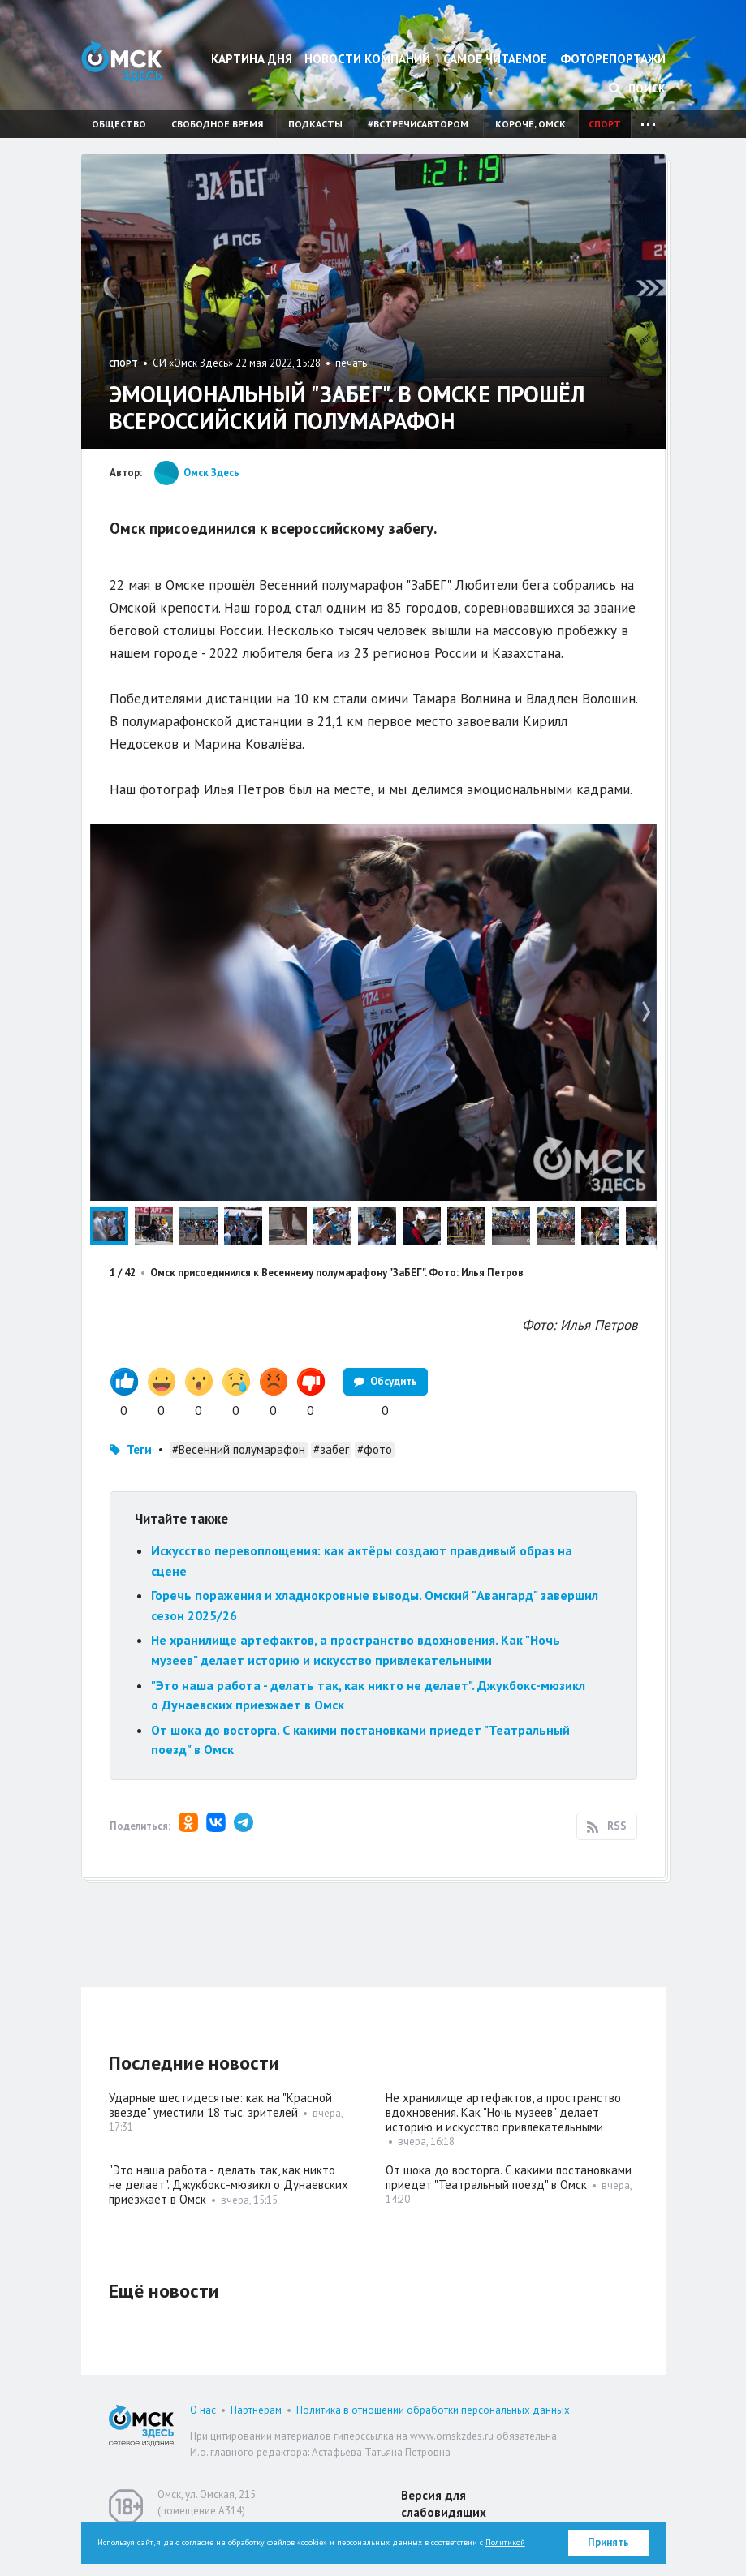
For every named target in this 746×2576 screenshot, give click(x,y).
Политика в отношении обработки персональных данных (433, 2410)
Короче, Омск (530, 124)
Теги (139, 1449)
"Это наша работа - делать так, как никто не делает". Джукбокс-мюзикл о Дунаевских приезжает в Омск (228, 2184)
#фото (374, 1449)
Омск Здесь (121, 61)
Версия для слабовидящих (443, 2504)
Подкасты (315, 124)
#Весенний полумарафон (238, 1449)
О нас (203, 2410)
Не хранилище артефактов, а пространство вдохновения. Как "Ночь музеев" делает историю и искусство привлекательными (503, 2112)
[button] (642, 838)
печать (351, 363)
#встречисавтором (418, 124)
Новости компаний (367, 59)
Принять (608, 2542)
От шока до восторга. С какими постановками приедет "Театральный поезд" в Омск (509, 2177)
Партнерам (256, 2410)
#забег (331, 1449)
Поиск (637, 88)
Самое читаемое (495, 59)
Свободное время (217, 124)
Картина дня (251, 59)
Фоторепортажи (613, 59)
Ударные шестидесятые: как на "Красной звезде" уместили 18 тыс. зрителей (220, 2105)
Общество (119, 124)
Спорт (605, 124)
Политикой (505, 2542)
